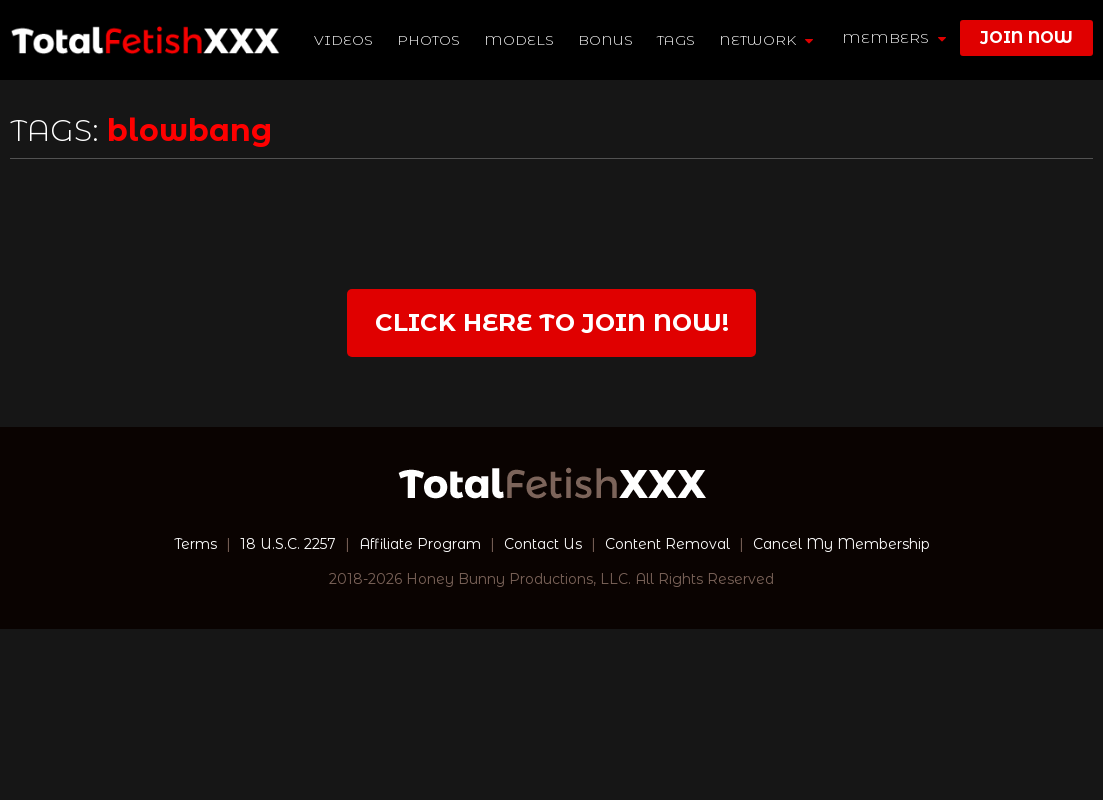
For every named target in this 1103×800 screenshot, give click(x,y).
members (894, 38)
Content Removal (667, 544)
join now (1026, 37)
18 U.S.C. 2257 (288, 544)
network (766, 40)
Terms (195, 544)
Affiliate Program (420, 544)
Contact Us (543, 544)
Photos (428, 40)
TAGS (676, 40)
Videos (343, 40)
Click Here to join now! (552, 322)
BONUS (605, 40)
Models (519, 40)
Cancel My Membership (841, 544)
